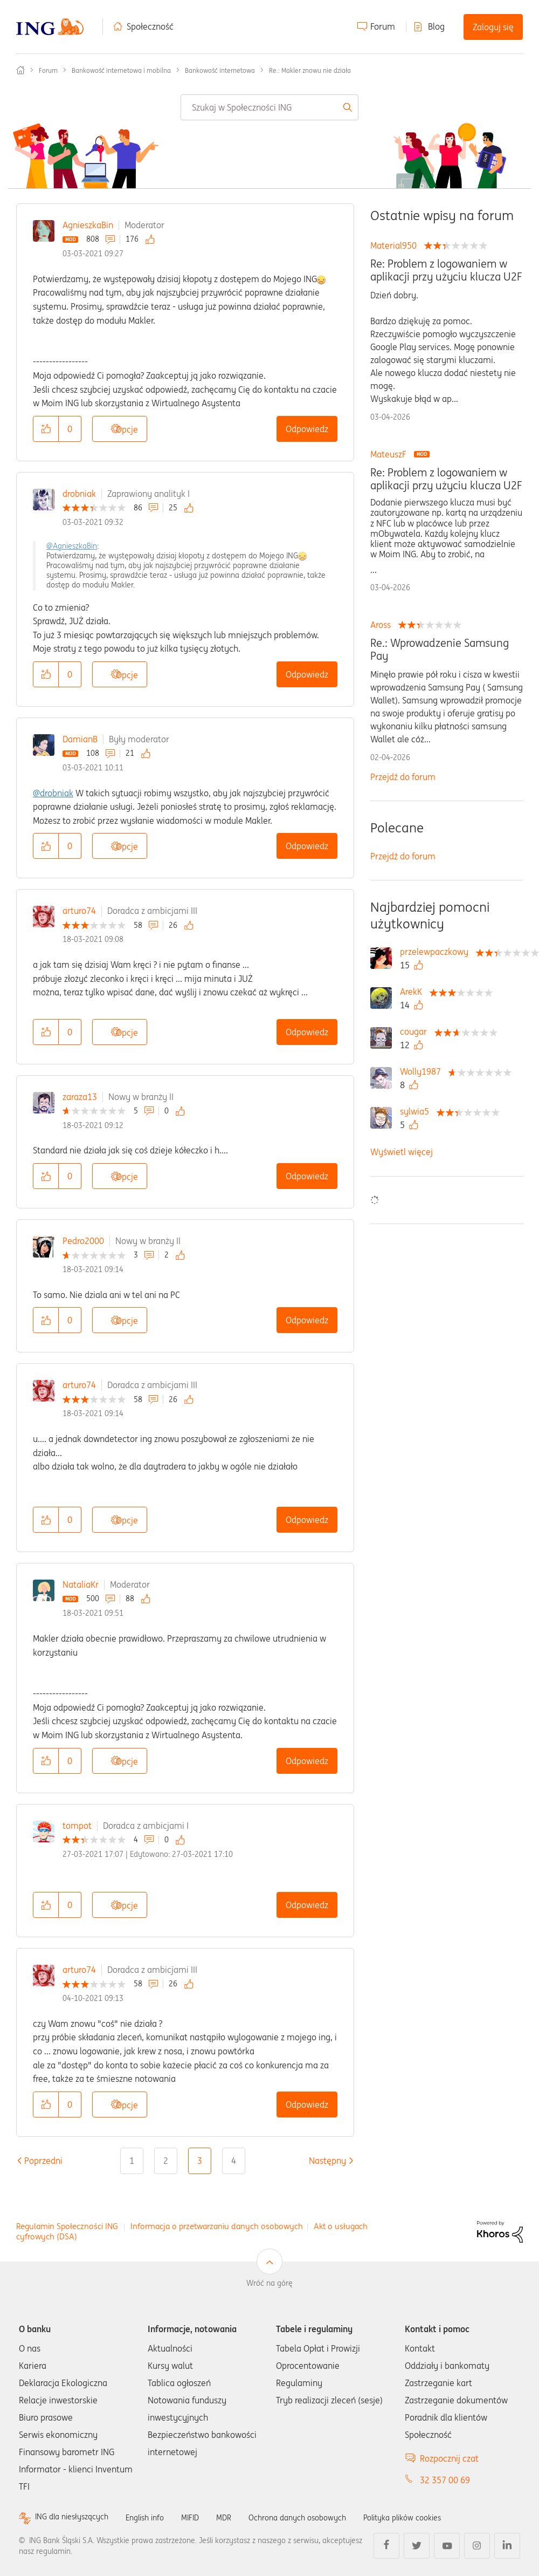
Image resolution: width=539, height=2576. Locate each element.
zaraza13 (80, 1096)
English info (157, 2517)
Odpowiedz (307, 428)
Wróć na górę (269, 2283)
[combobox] (269, 107)
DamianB (80, 739)
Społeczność (150, 26)
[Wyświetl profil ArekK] (413, 991)
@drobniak (53, 793)
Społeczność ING (20, 70)
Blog (436, 26)
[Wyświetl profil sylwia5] (417, 1111)
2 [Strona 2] (165, 2160)
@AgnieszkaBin (71, 546)
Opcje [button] (127, 429)
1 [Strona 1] (131, 2160)
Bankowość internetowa (220, 70)
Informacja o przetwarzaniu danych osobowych (216, 2226)
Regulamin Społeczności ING (67, 2226)
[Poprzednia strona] (43, 2160)
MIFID (207, 2517)
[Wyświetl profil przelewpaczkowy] (437, 951)
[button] (46, 429)
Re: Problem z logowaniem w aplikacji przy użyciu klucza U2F (446, 270)
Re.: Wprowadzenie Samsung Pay (439, 649)
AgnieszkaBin (88, 225)
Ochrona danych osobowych (322, 2517)
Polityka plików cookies (439, 2517)
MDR (242, 2517)
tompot (77, 1825)
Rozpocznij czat (449, 2458)
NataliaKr (81, 1584)
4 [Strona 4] (233, 2160)
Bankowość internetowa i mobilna (121, 70)
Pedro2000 (83, 1240)
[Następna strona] (327, 2160)
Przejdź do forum (403, 776)
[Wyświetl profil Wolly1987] (423, 1071)
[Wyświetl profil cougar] (416, 1031)
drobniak (79, 493)
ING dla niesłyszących (76, 2517)
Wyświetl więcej (401, 1151)
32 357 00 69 (445, 2480)
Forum (382, 26)
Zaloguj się (493, 27)
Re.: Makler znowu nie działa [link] (310, 70)
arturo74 (79, 910)
